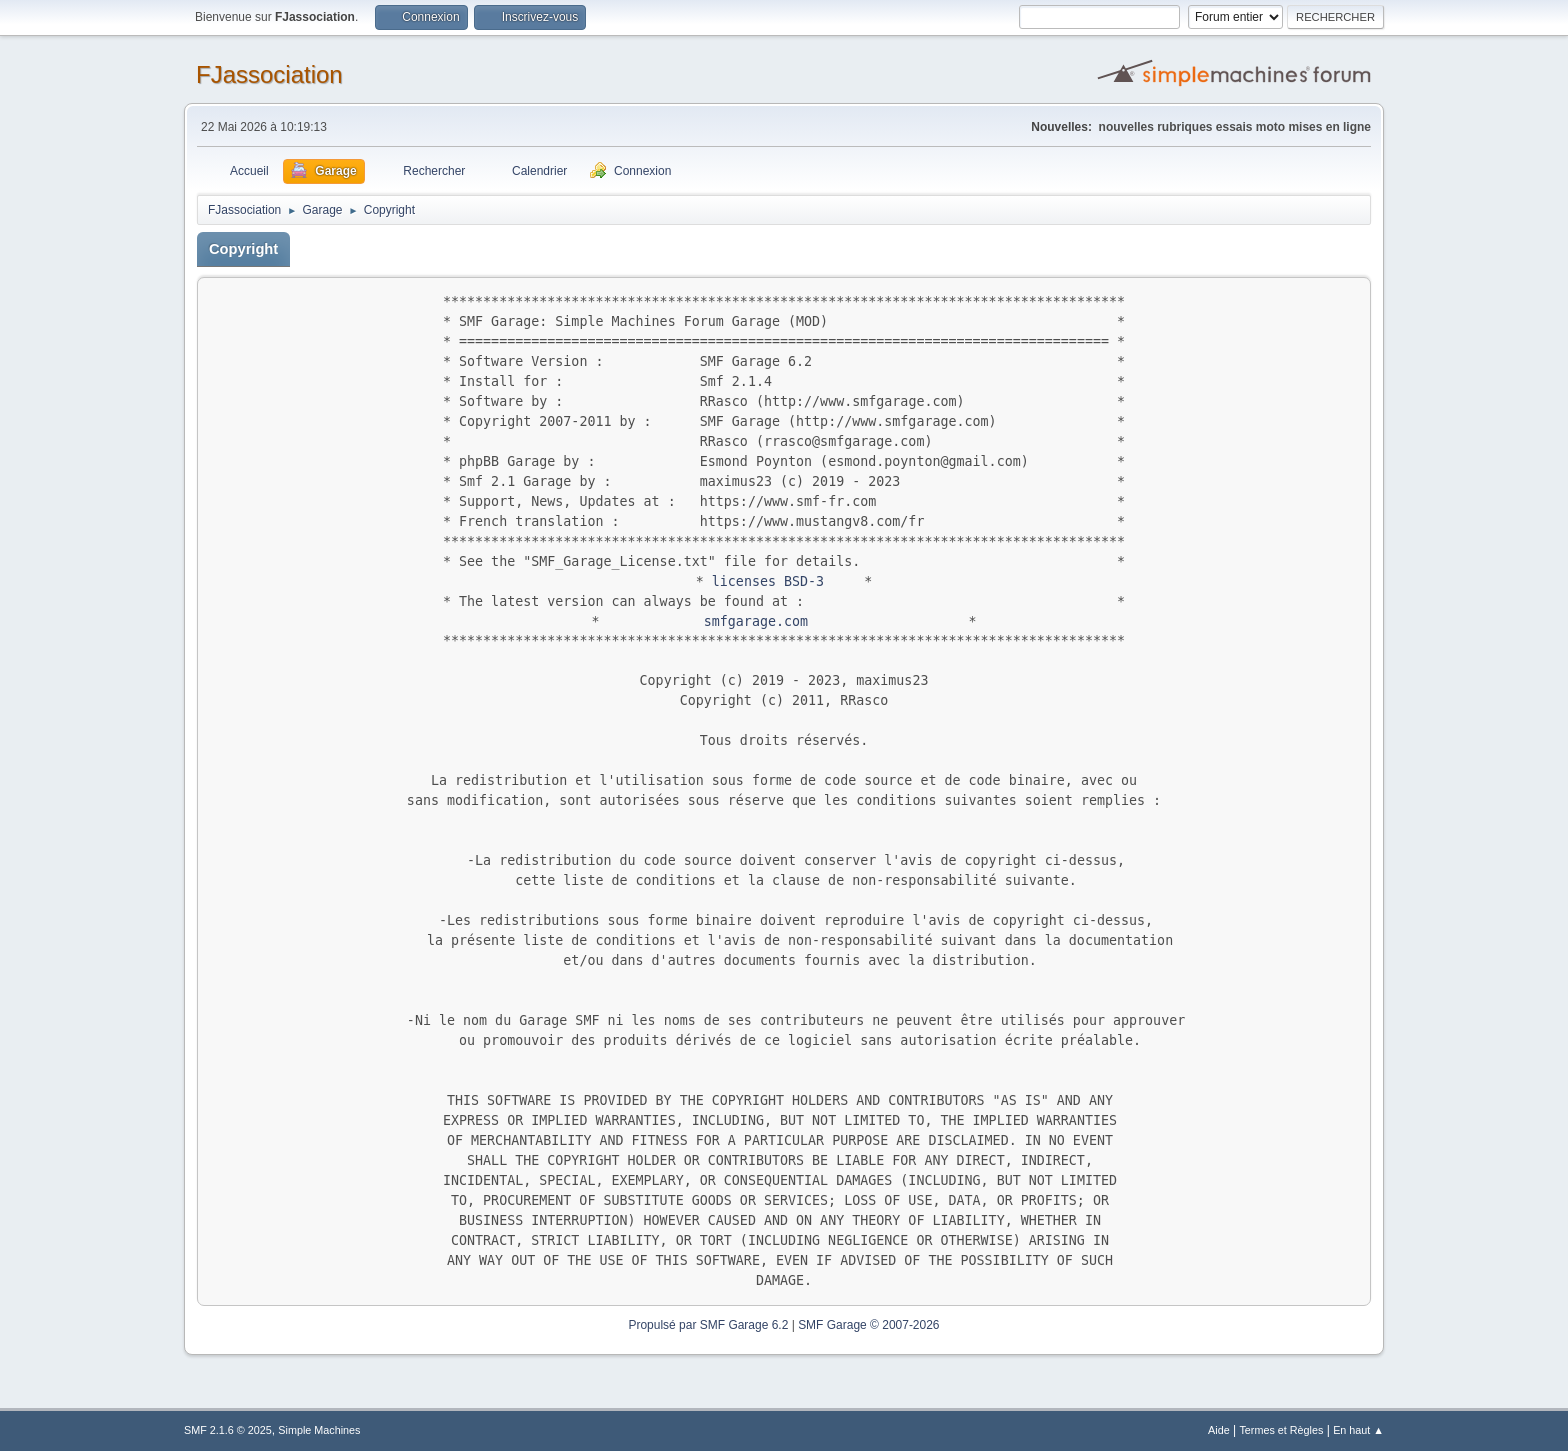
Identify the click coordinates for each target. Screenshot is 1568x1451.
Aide (1219, 1430)
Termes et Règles (1281, 1430)
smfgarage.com (756, 621)
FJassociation (269, 74)
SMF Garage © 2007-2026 (868, 1325)
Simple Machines (319, 1430)
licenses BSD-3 (768, 581)
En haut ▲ (1358, 1430)
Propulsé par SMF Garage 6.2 (708, 1325)
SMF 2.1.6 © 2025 (228, 1430)
